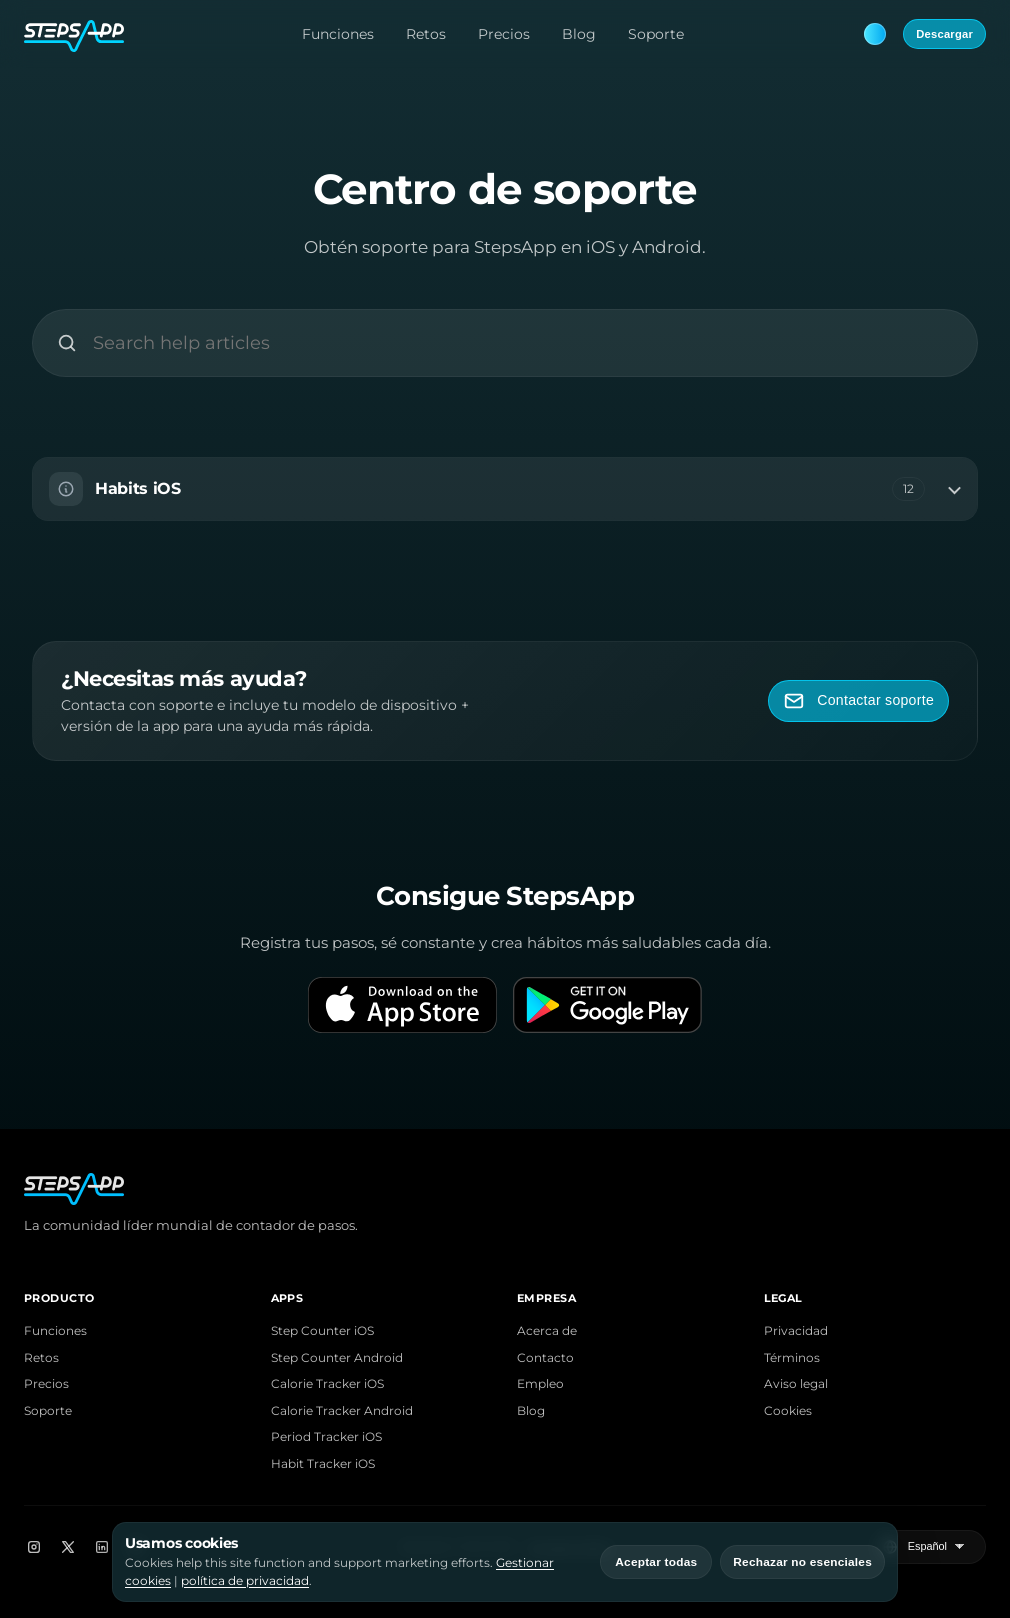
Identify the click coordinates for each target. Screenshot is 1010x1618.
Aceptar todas (656, 1562)
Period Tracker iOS (326, 1437)
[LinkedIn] (102, 1547)
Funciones (338, 34)
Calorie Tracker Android (342, 1411)
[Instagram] (34, 1547)
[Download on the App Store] (402, 1005)
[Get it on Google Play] (607, 1005)
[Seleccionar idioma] (938, 1547)
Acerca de (547, 1331)
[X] (68, 1547)
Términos (792, 1358)
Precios (504, 34)
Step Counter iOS (322, 1331)
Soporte (656, 34)
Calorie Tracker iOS (327, 1384)
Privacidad (796, 1331)
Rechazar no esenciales (802, 1562)
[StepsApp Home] (74, 34)
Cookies (788, 1411)
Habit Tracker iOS (323, 1464)
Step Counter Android (337, 1358)
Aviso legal (796, 1384)
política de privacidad (245, 1580)
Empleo (540, 1384)
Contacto (545, 1358)
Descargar (944, 34)
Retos (426, 34)
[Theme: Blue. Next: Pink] (875, 34)
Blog (579, 34)
